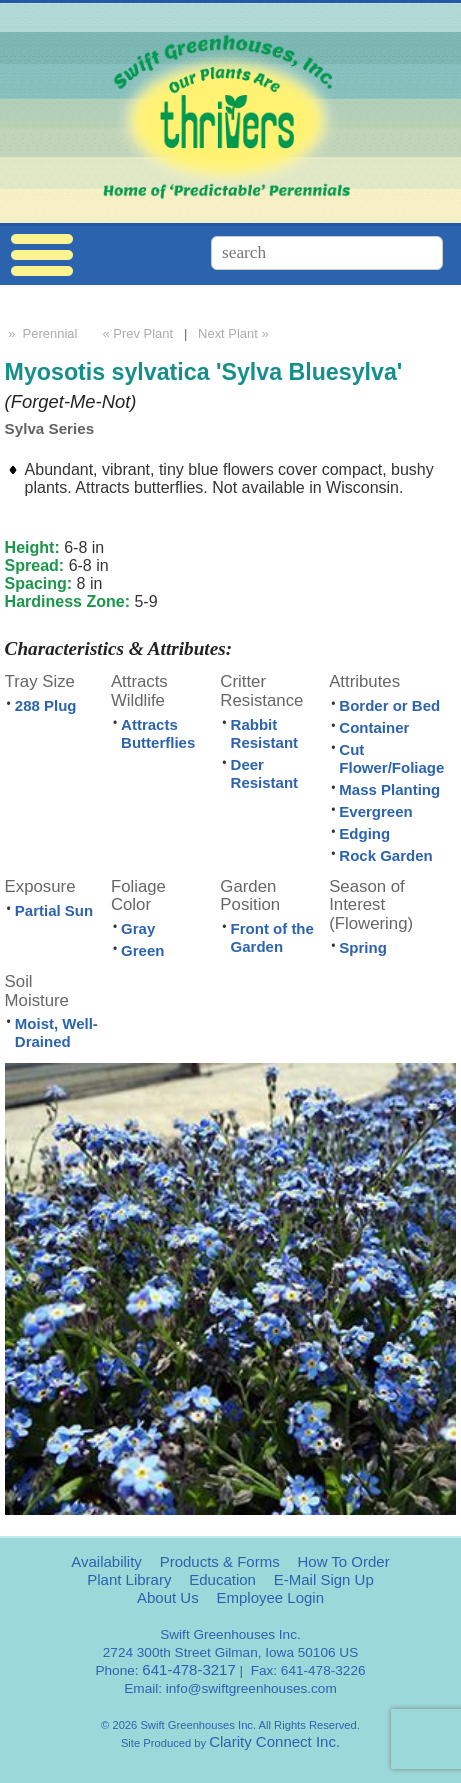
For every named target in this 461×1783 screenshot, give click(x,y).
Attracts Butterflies (158, 733)
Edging (364, 833)
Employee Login (270, 1597)
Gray (138, 928)
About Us (168, 1597)
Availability (106, 1561)
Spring (363, 947)
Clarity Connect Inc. (274, 1741)
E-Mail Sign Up (324, 1579)
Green (142, 950)
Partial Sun (54, 910)
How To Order (343, 1561)
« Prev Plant (136, 333)
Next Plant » (235, 333)
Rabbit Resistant (265, 733)
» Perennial (41, 333)
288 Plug (46, 705)
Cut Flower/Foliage (391, 758)
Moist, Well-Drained (56, 1032)
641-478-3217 (188, 1669)
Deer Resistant (265, 773)
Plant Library (129, 1579)
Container (374, 727)
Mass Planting (389, 789)
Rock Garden (385, 855)
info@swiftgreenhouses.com (251, 1688)
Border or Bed (389, 705)
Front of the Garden (272, 937)
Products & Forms (220, 1561)
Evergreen (375, 811)
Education (222, 1579)
